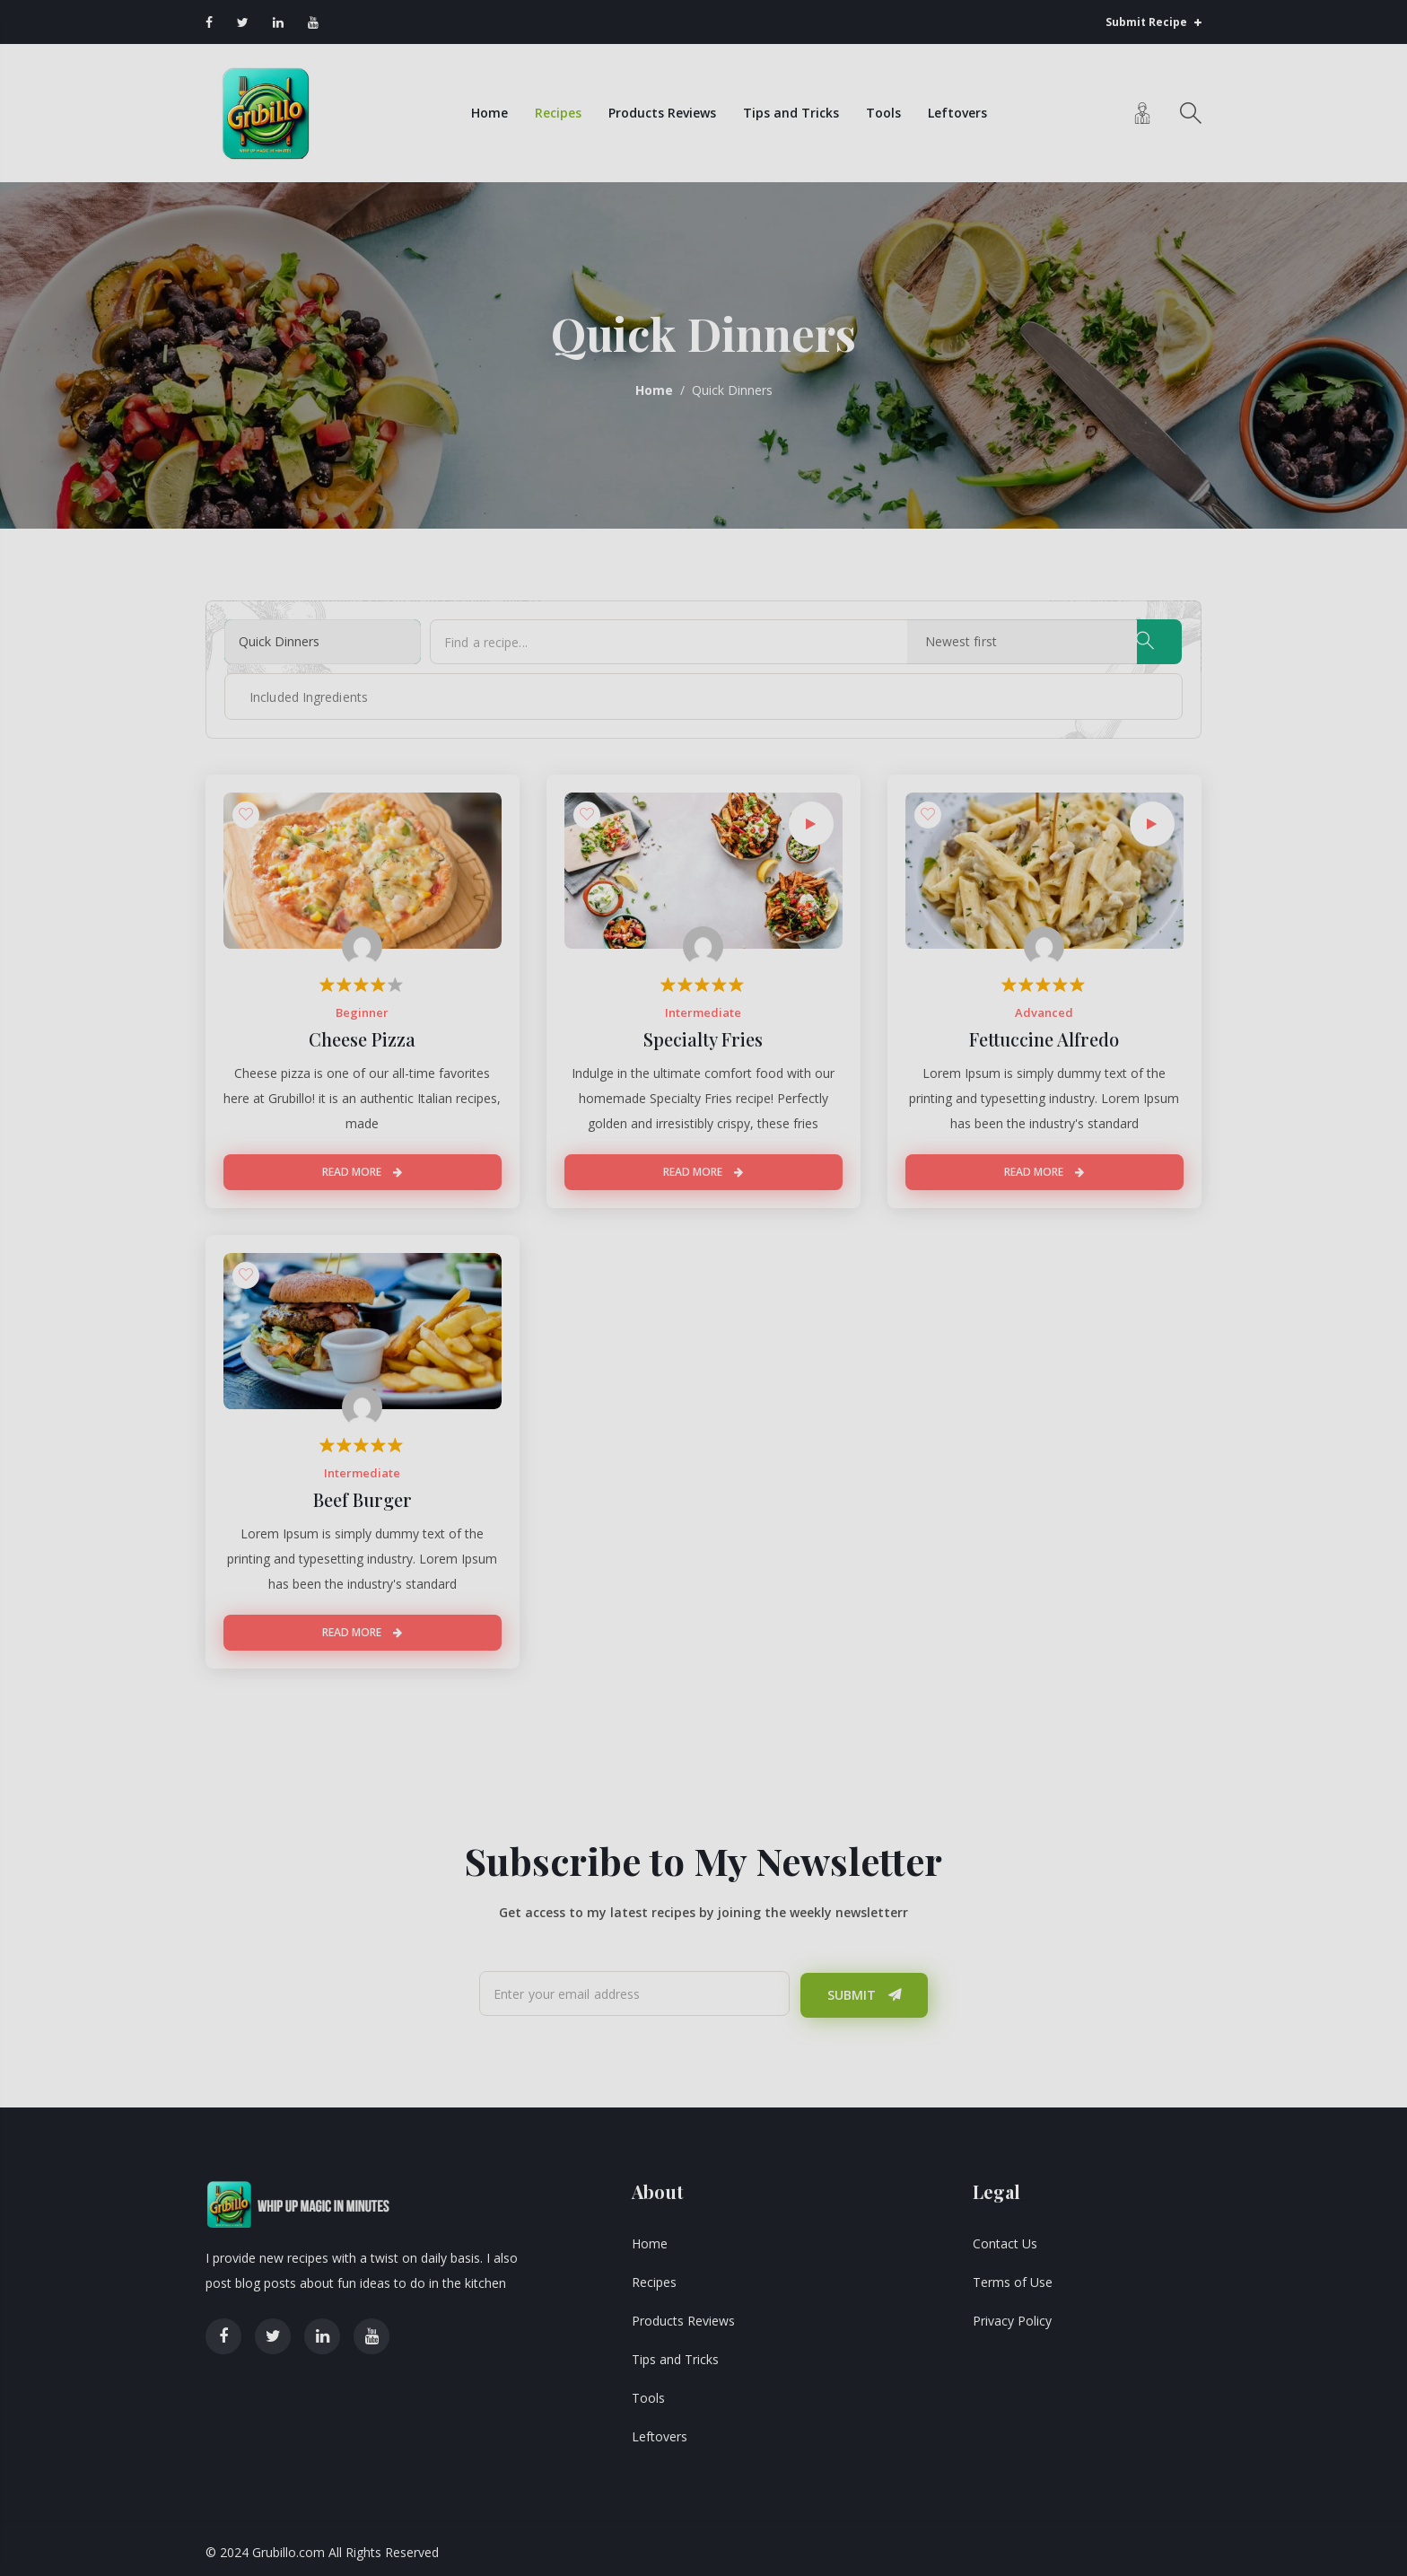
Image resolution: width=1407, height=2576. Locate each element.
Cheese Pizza (362, 1035)
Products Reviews (660, 110)
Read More (362, 1168)
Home (487, 110)
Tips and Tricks (789, 110)
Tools (881, 110)
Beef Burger (362, 1495)
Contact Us (1005, 2236)
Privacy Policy (1012, 2313)
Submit (864, 1988)
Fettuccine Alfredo (1044, 1035)
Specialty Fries (703, 1035)
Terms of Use (1013, 2274)
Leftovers (955, 110)
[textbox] (292, 693)
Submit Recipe (1154, 22)
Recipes (556, 110)
